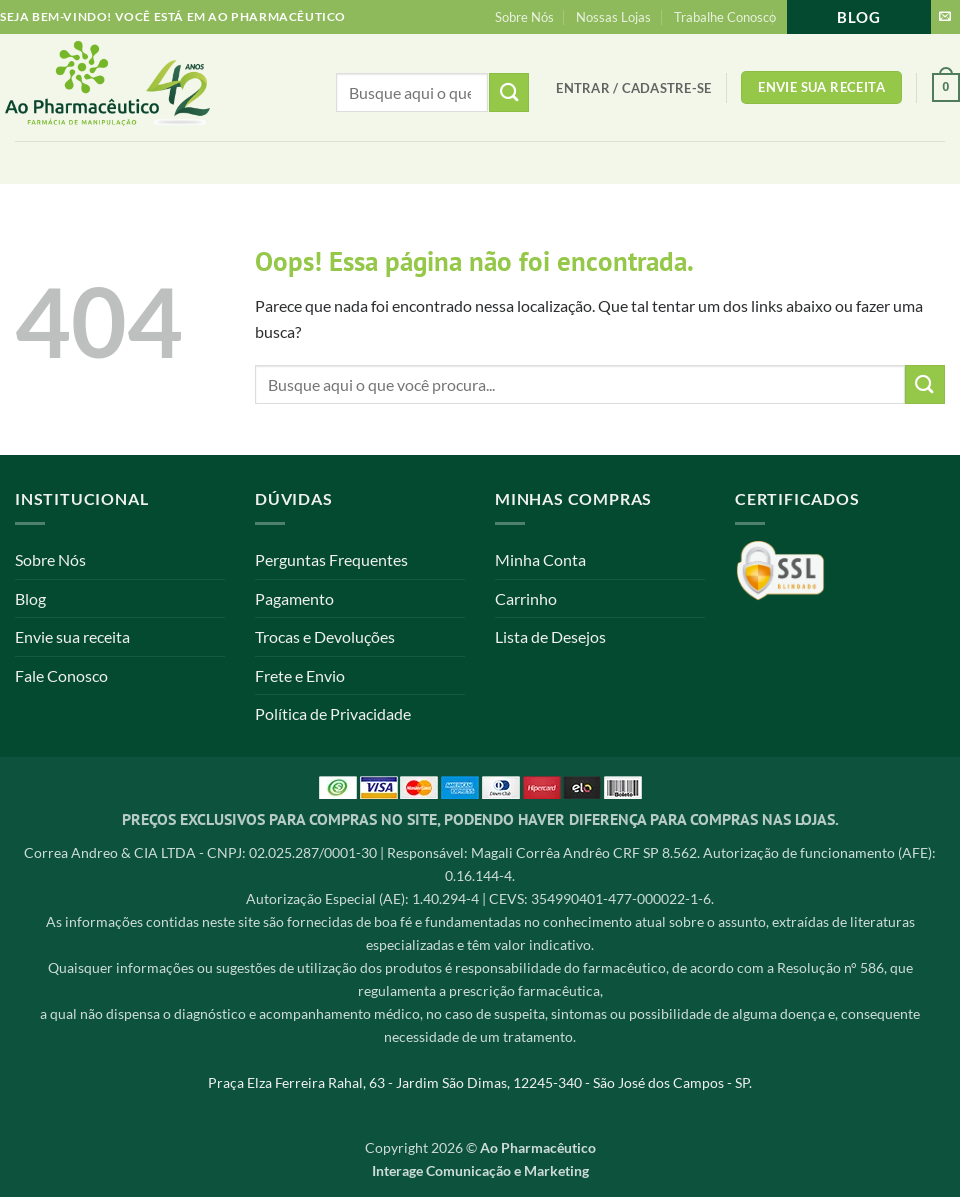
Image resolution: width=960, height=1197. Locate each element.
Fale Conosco (61, 675)
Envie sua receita (72, 636)
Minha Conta (540, 559)
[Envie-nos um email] (945, 17)
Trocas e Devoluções (325, 636)
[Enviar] (925, 384)
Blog (859, 17)
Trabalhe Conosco (725, 17)
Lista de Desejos (550, 636)
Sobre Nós (524, 17)
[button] (633, 88)
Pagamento (294, 598)
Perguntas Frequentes (331, 559)
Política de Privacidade (333, 713)
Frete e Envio (300, 675)
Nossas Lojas (613, 17)
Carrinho (526, 598)
